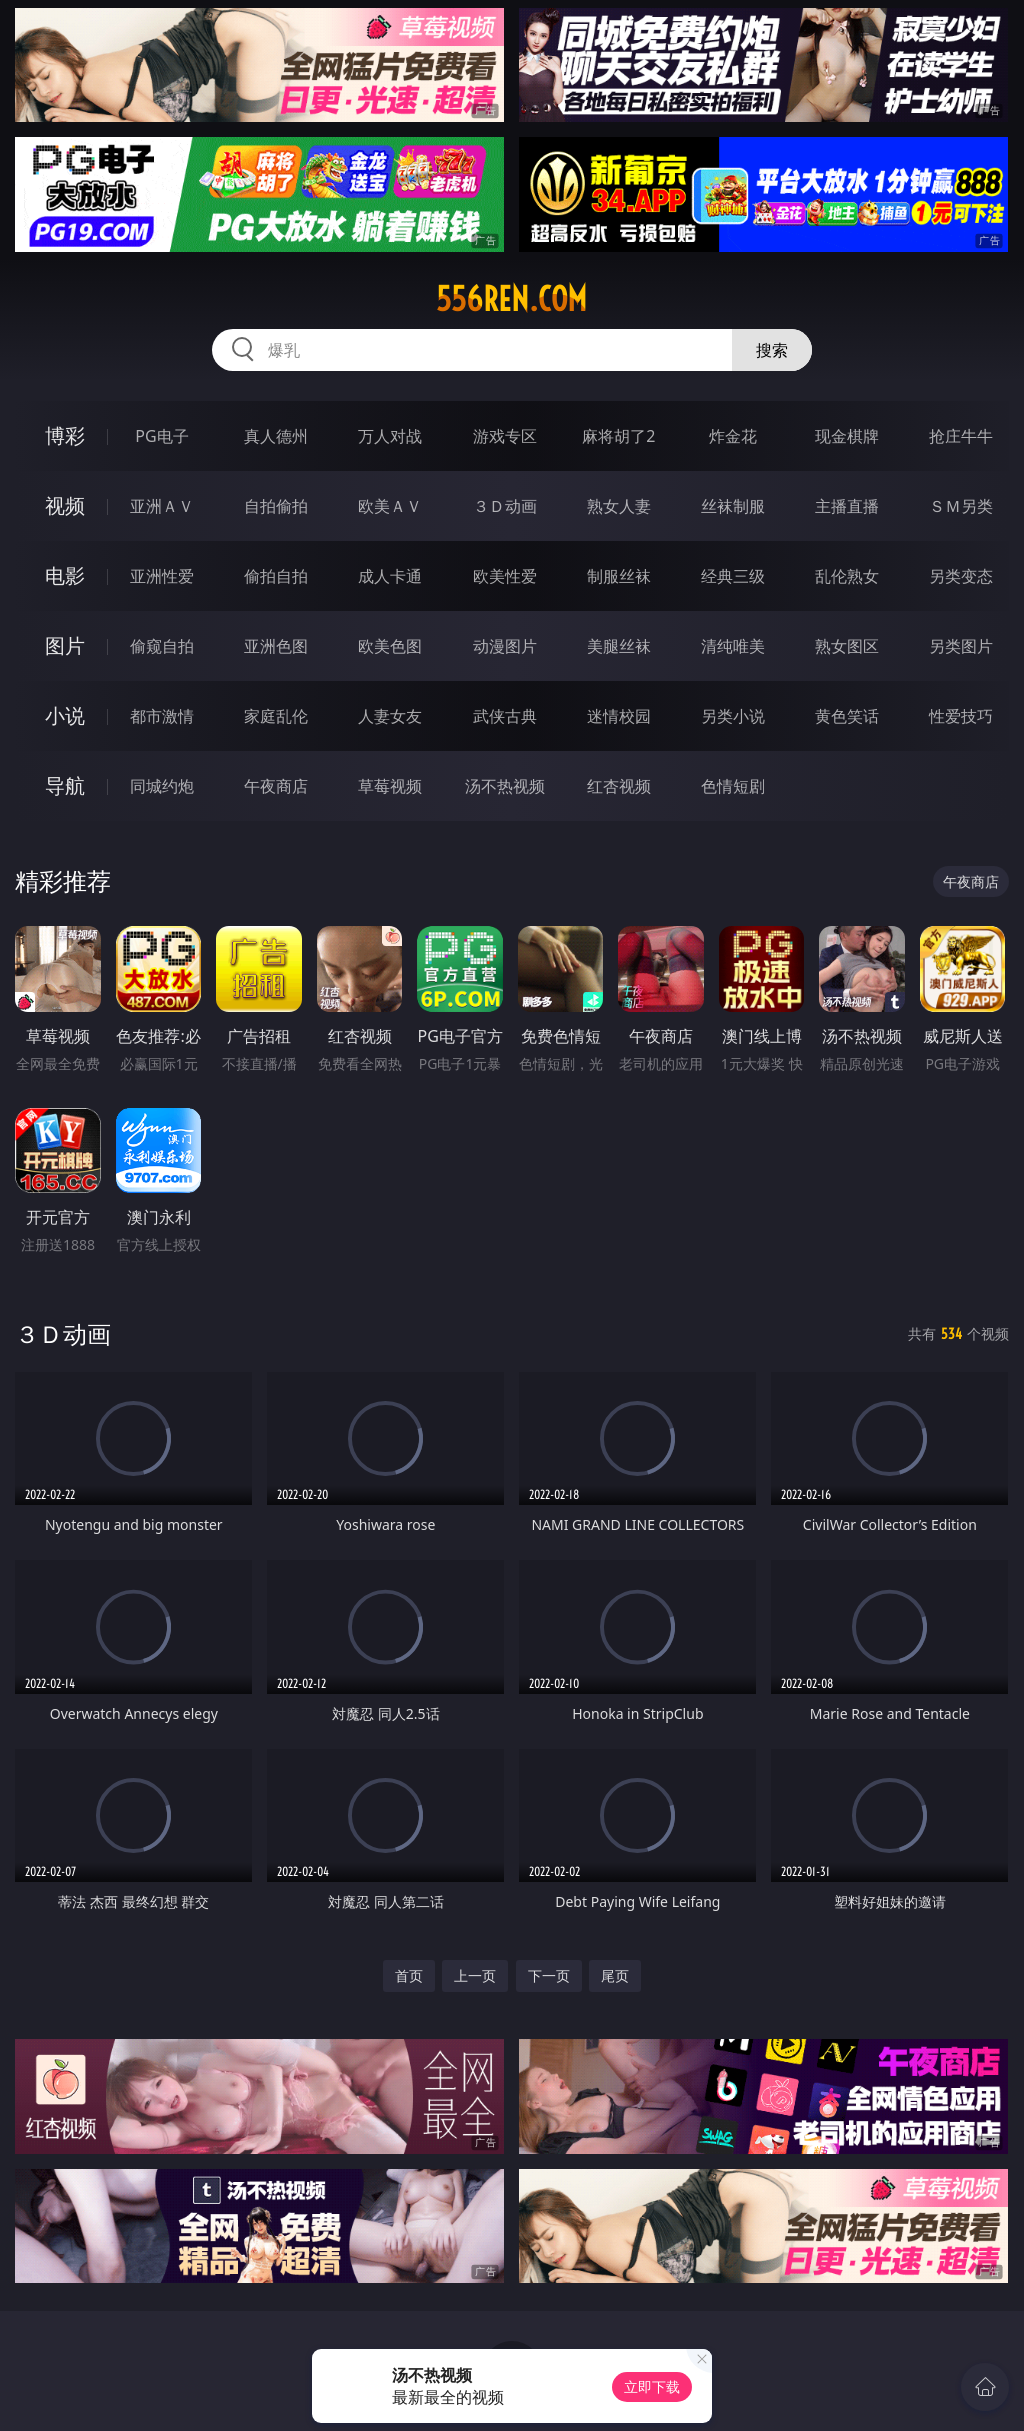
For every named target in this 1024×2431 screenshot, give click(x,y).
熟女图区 (847, 646)
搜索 (772, 350)
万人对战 (390, 436)
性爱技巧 (961, 716)
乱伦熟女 (847, 576)
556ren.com (511, 299)
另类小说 (733, 716)
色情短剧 (733, 786)
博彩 (65, 435)
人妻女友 (390, 716)
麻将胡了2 (618, 436)
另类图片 (961, 646)
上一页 (475, 1975)
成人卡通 (390, 576)
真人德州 (276, 436)
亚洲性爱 (162, 576)
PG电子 (161, 436)
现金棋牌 (847, 436)
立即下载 (652, 2386)
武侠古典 (505, 716)
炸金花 (733, 436)
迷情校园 (619, 716)
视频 (65, 505)
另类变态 (961, 576)
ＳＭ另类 (961, 506)
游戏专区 (505, 436)
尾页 (615, 1975)
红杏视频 (619, 786)
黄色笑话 (847, 716)
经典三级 (733, 576)
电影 (65, 575)
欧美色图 (390, 646)
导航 (65, 785)
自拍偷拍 (276, 506)
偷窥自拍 (162, 646)
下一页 (549, 1975)
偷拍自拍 (276, 576)
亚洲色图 (276, 646)
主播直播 (847, 506)
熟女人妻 (619, 506)
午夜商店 (276, 786)
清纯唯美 (733, 646)
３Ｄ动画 (505, 506)
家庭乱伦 (276, 716)
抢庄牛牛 (961, 436)
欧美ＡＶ (390, 506)
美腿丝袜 (619, 646)
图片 (65, 645)
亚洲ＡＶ (162, 506)
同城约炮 (162, 786)
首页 (409, 1975)
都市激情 (162, 716)
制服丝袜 (619, 576)
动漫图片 (505, 646)
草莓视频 (390, 786)
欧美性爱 (505, 576)
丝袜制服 (733, 506)
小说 (65, 715)
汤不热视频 (505, 786)
